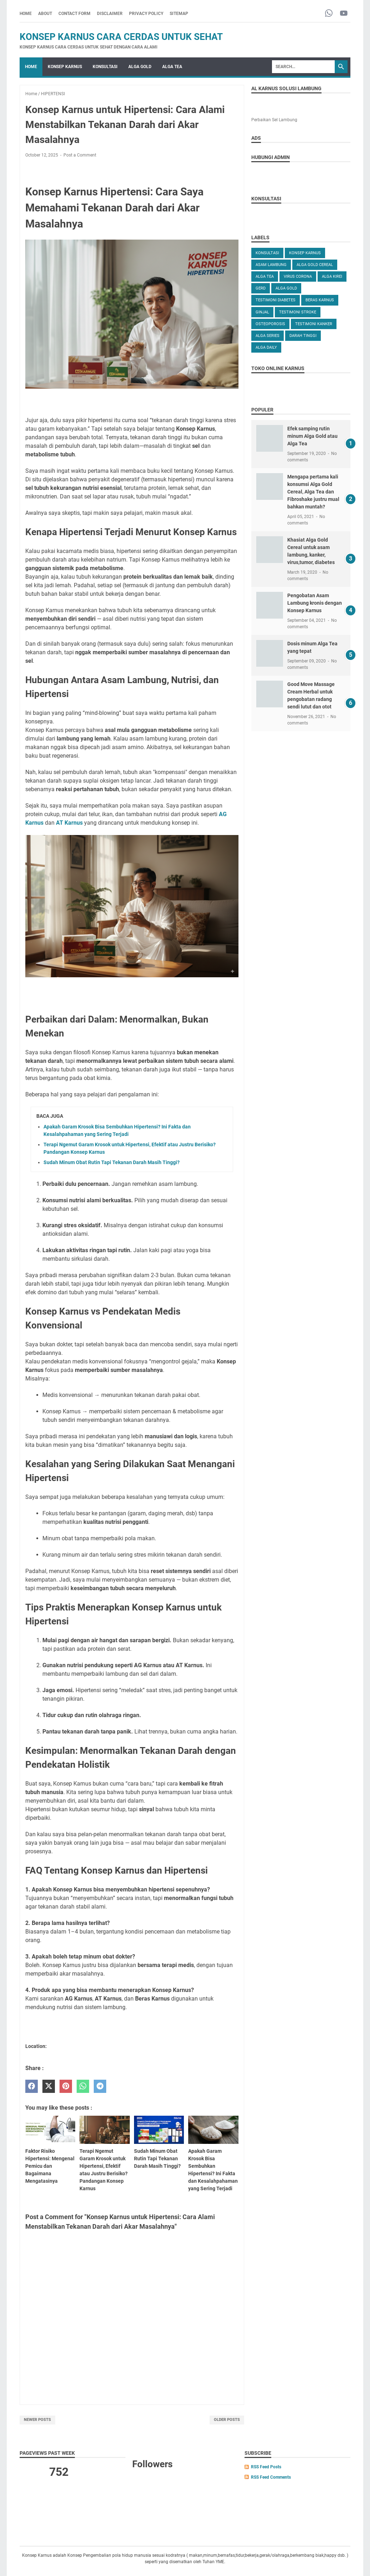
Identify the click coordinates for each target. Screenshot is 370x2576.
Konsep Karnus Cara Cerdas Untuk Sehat (121, 36)
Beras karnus (319, 300)
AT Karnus (69, 822)
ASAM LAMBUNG (271, 264)
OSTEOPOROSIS (270, 324)
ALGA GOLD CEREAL (315, 264)
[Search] (303, 66)
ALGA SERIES (267, 335)
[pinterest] (66, 2086)
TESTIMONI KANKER (313, 324)
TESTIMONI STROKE (297, 312)
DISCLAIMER (110, 13)
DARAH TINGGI (303, 335)
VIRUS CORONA (298, 276)
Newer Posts (37, 2419)
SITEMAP (179, 13)
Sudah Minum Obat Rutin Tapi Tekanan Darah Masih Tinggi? (111, 1162)
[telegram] (100, 2086)
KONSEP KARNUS (65, 66)
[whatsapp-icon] (328, 14)
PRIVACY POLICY (146, 13)
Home (26, 13)
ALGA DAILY (266, 347)
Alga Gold (286, 288)
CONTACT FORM (74, 13)
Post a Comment (79, 155)
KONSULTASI (105, 66)
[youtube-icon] (343, 14)
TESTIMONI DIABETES (276, 300)
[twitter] (48, 2086)
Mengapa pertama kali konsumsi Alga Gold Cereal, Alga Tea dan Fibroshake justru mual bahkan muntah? (313, 491)
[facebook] (31, 2086)
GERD (261, 288)
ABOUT (45, 13)
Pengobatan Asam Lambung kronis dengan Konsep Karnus (314, 603)
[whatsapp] (83, 2086)
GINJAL (262, 312)
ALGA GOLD (139, 66)
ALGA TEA (172, 66)
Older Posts (227, 2419)
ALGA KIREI (332, 276)
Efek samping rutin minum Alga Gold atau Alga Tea (312, 436)
